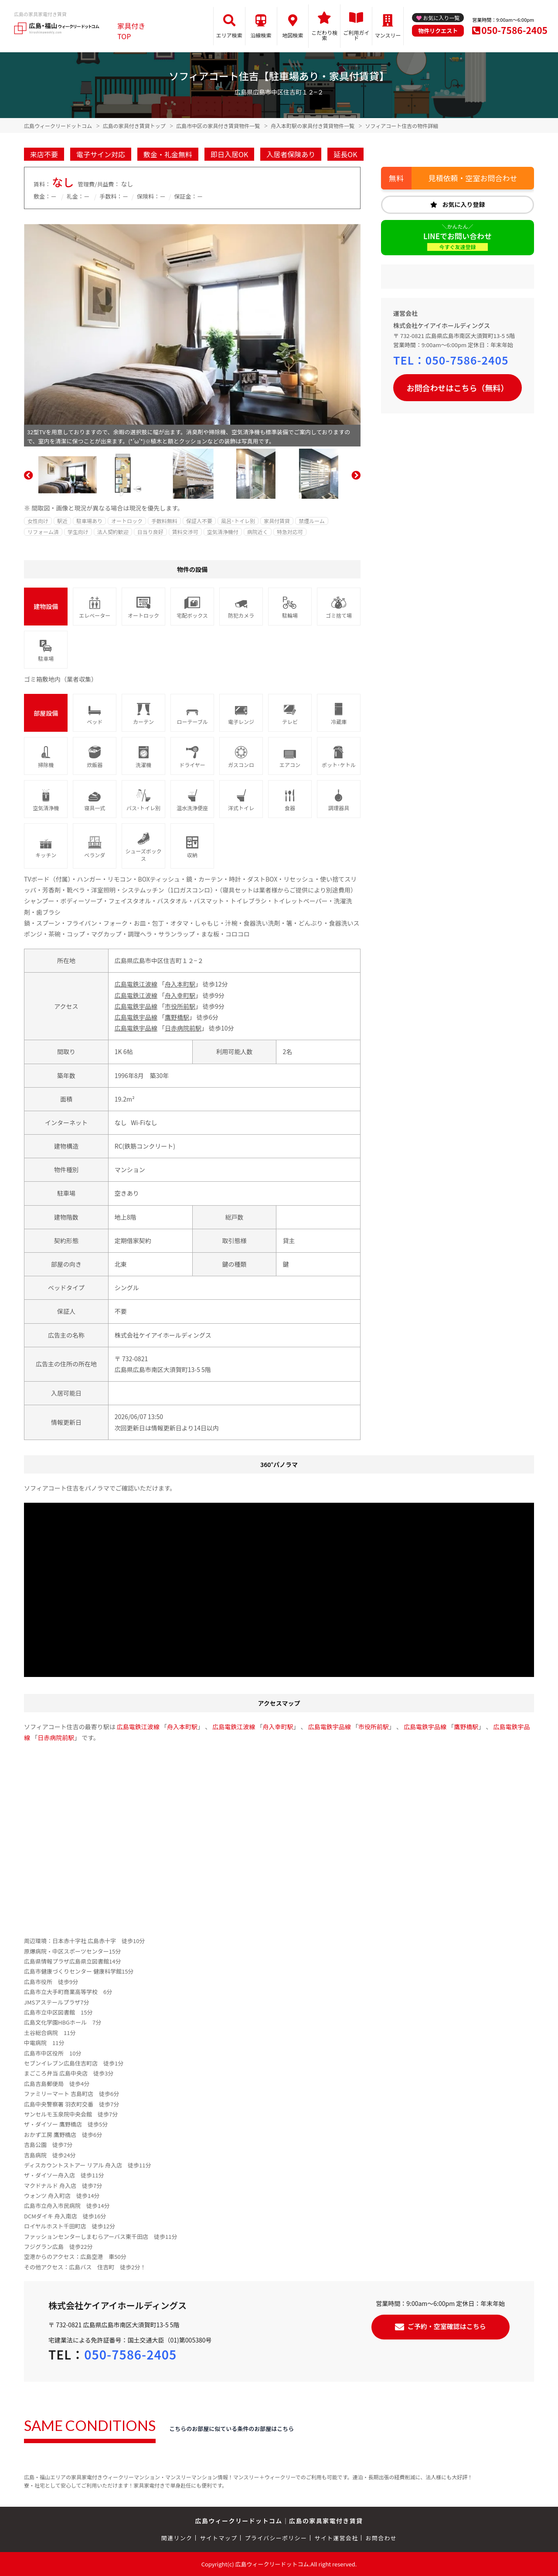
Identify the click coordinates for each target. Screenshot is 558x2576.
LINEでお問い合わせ (457, 240)
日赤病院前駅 (183, 1028)
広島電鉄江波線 (136, 984)
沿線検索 (261, 35)
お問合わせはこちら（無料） (458, 387)
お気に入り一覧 (441, 17)
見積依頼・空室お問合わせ (473, 177)
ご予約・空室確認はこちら (447, 2325)
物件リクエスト (438, 31)
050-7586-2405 (514, 30)
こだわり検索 (324, 35)
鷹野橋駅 (177, 1017)
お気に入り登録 (463, 204)
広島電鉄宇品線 (136, 1006)
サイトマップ (219, 2538)
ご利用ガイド (356, 35)
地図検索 (292, 35)
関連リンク (177, 2538)
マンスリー (388, 35)
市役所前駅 (180, 1006)
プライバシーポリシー (276, 2538)
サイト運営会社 (336, 2538)
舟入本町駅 (180, 984)
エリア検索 (229, 35)
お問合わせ (381, 2538)
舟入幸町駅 (180, 995)
